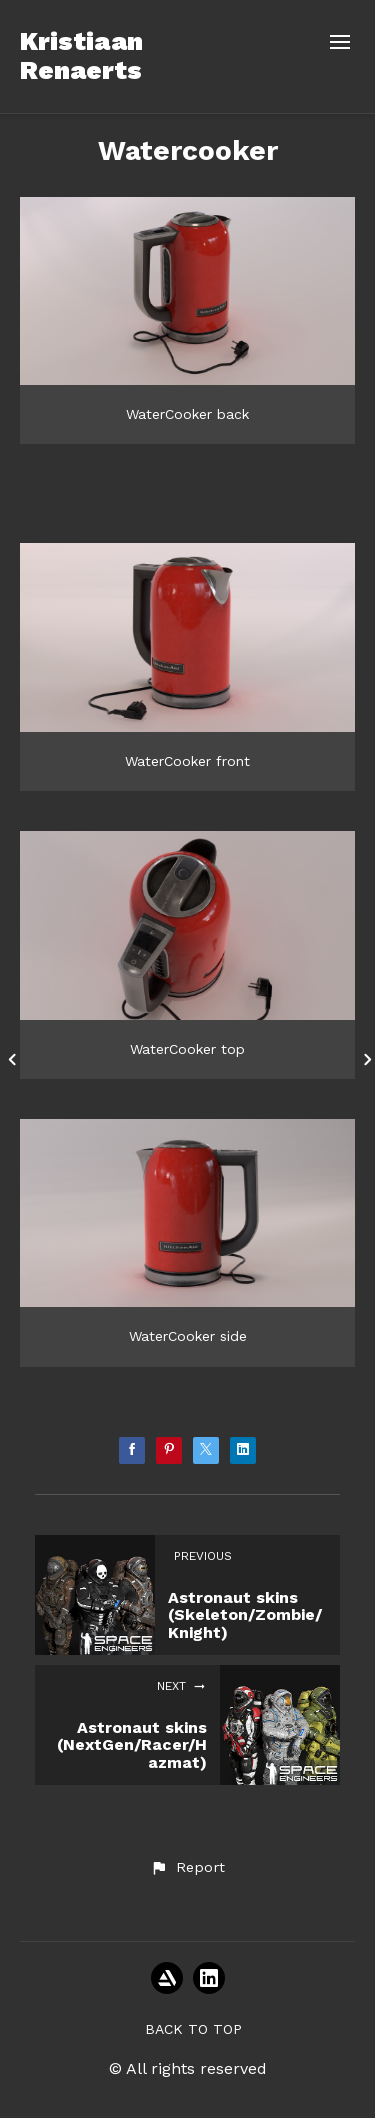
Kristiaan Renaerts (81, 55)
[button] (187, 1868)
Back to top (193, 2029)
